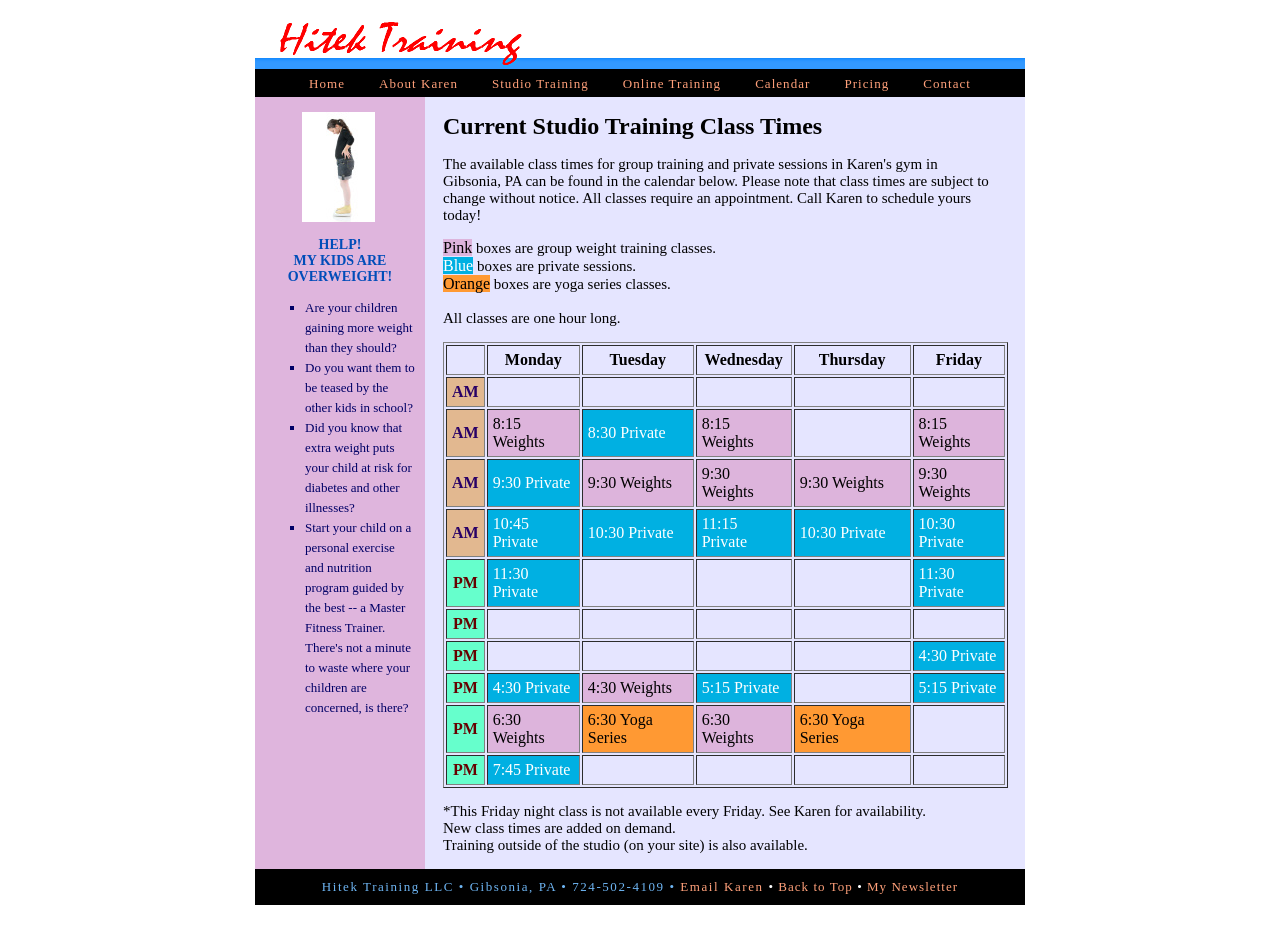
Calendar (782, 83)
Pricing (866, 83)
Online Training (672, 83)
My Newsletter (912, 886)
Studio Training (540, 83)
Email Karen (721, 886)
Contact (947, 83)
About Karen (418, 83)
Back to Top (815, 886)
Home (327, 83)
